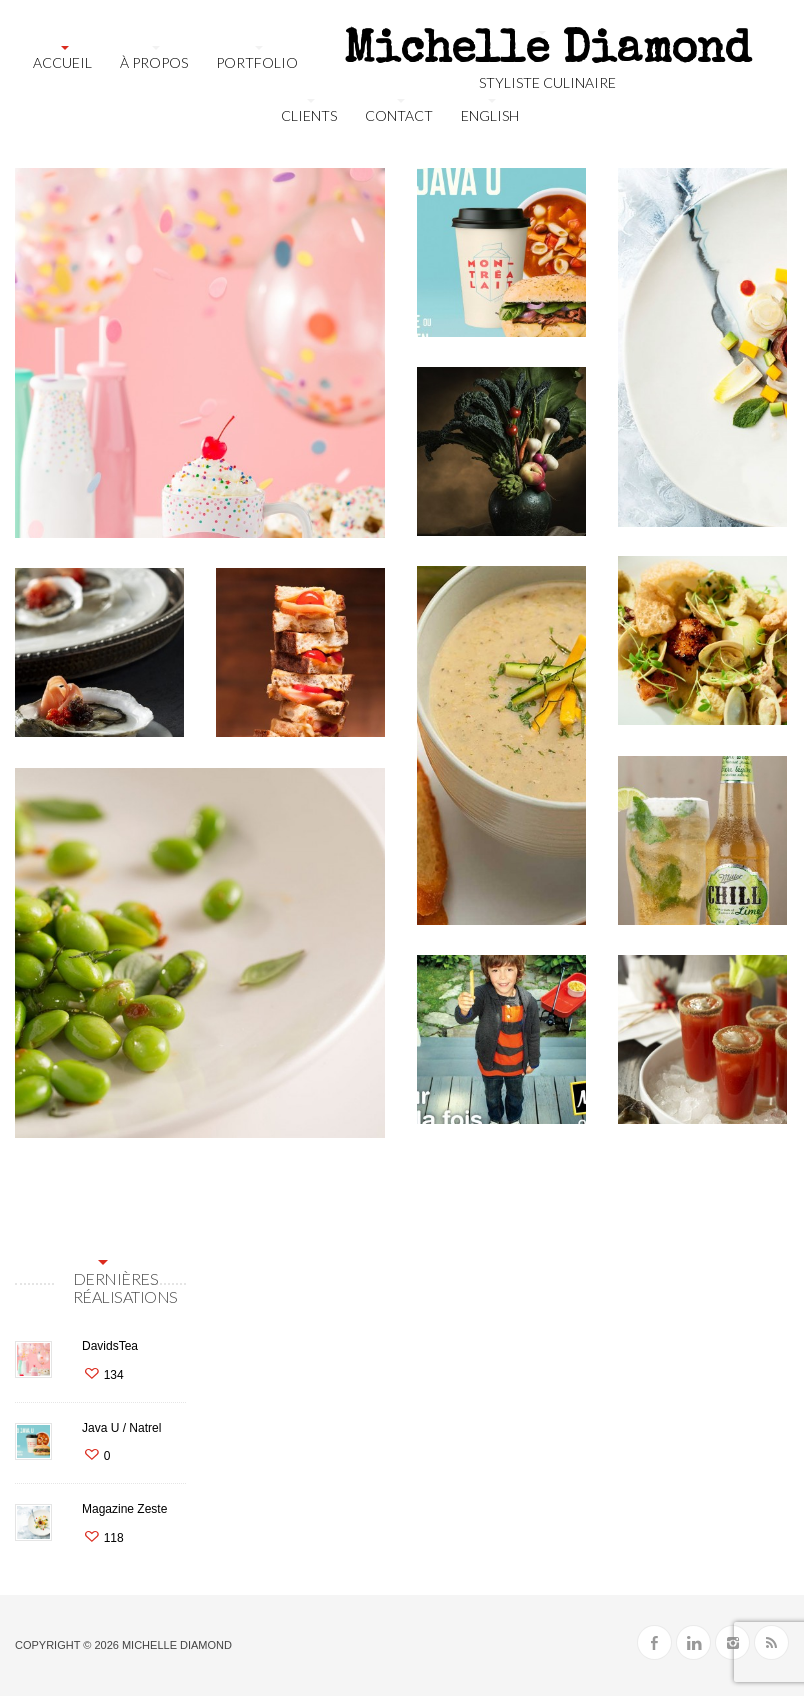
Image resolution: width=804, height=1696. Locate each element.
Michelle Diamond (177, 1645)
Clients (309, 115)
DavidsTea (110, 1346)
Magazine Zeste (124, 1509)
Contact (399, 115)
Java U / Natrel (121, 1428)
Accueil (62, 62)
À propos (154, 62)
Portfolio (257, 62)
